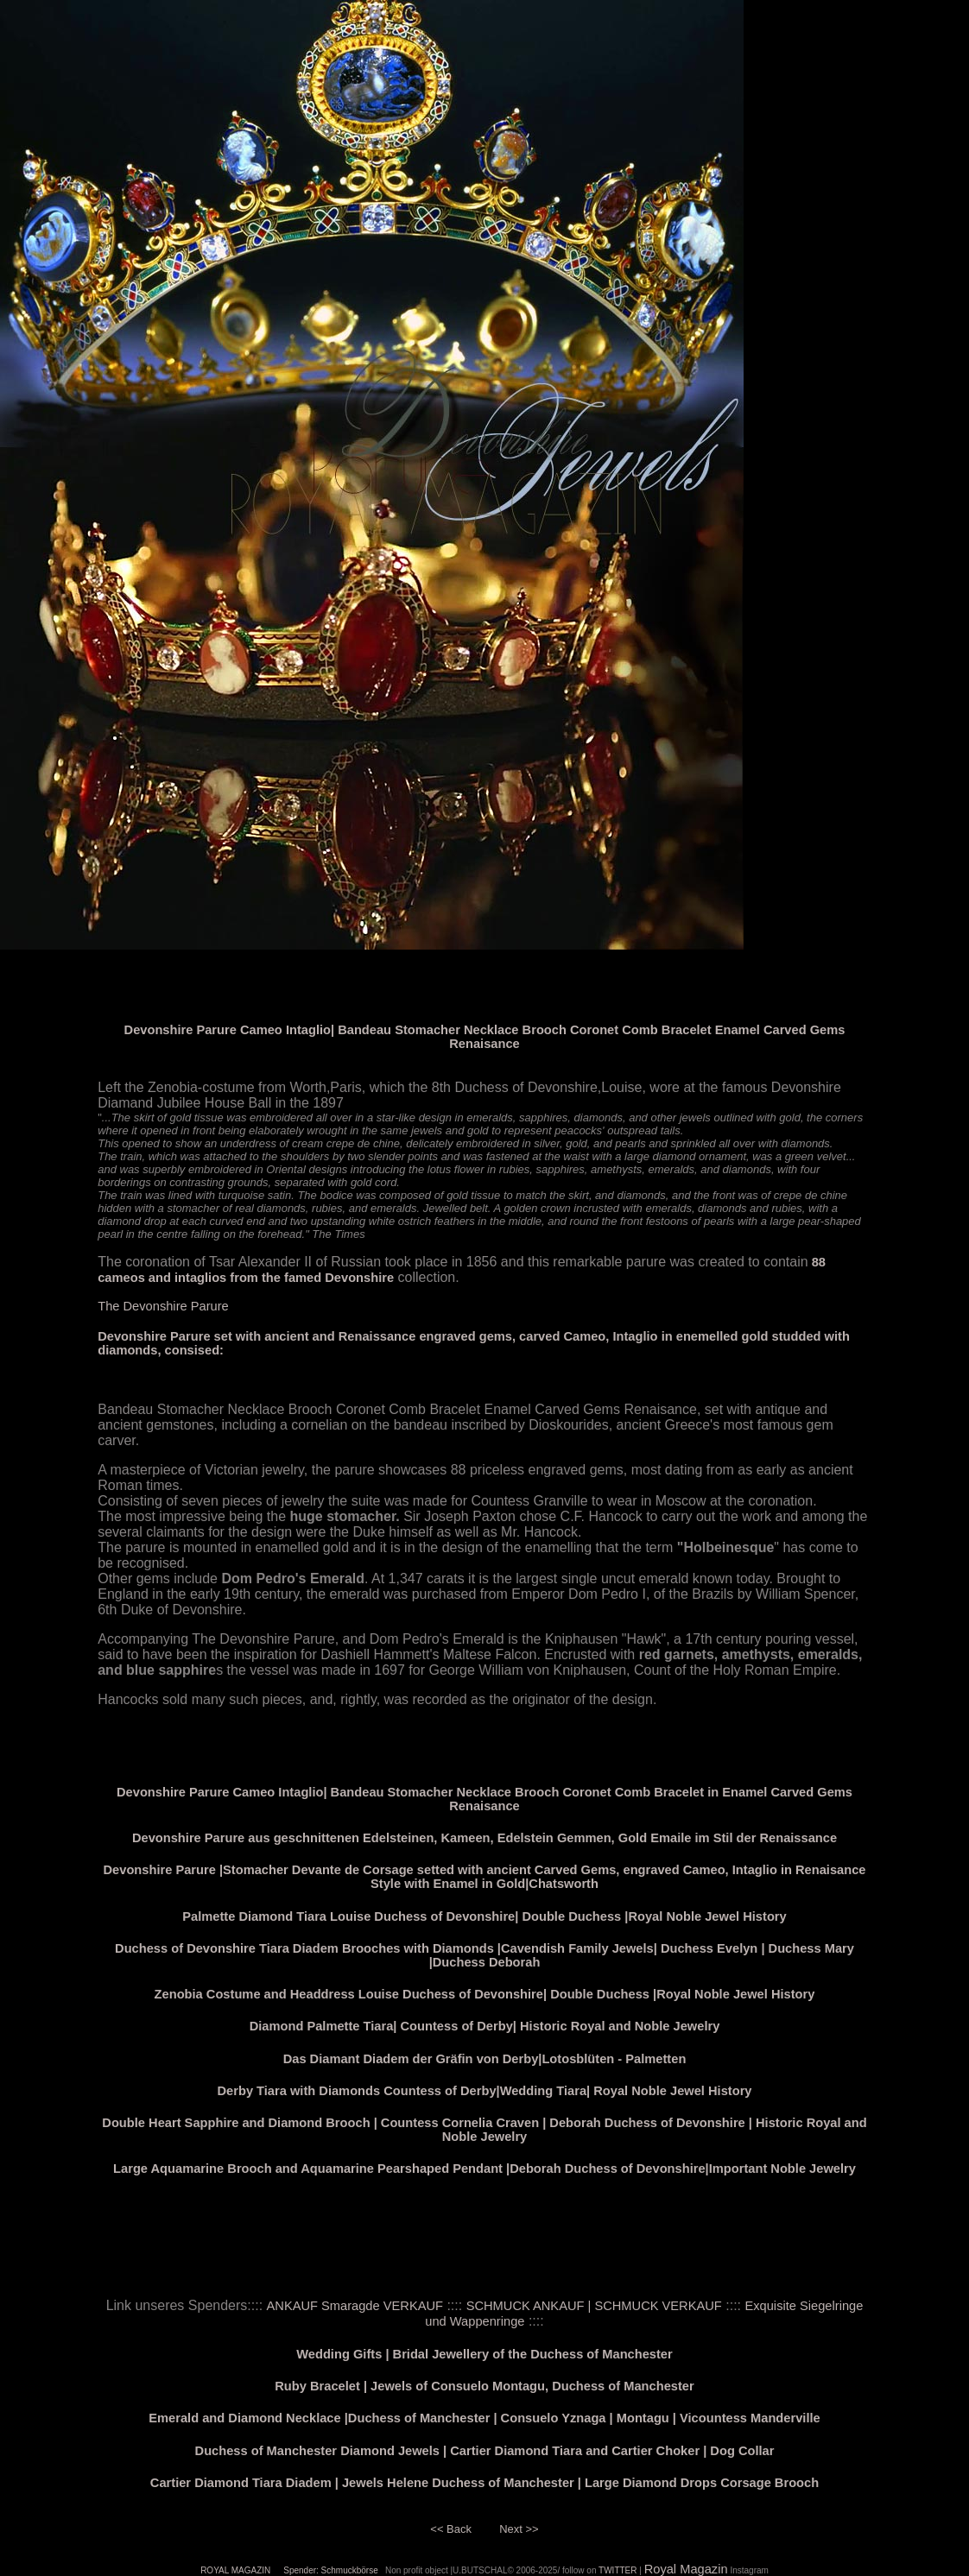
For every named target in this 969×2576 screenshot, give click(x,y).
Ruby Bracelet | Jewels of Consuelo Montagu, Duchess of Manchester (484, 2386)
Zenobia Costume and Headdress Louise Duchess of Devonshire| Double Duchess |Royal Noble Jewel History (485, 1994)
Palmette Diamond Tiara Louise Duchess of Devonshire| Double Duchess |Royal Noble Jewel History (484, 1916)
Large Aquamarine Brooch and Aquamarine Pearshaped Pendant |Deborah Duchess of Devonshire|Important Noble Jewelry (484, 2168)
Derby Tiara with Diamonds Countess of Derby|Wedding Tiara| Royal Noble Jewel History (484, 2091)
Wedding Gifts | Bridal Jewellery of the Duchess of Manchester (484, 2354)
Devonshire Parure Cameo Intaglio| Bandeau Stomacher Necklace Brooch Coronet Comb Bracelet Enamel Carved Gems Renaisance (485, 1037)
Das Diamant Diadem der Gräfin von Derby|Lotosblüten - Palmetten (485, 2059)
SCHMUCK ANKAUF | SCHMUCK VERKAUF (594, 2306)
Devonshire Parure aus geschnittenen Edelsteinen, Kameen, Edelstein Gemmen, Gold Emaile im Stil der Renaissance (484, 1838)
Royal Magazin (686, 2569)
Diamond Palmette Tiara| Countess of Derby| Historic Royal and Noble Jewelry (485, 2026)
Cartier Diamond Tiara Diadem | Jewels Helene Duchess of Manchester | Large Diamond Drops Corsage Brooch (484, 2483)
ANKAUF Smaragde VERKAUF (355, 2306)
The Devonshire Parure (163, 1306)
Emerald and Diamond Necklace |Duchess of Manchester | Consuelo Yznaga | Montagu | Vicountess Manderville (484, 2418)
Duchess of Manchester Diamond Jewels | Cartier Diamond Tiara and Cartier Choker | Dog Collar (485, 2451)
